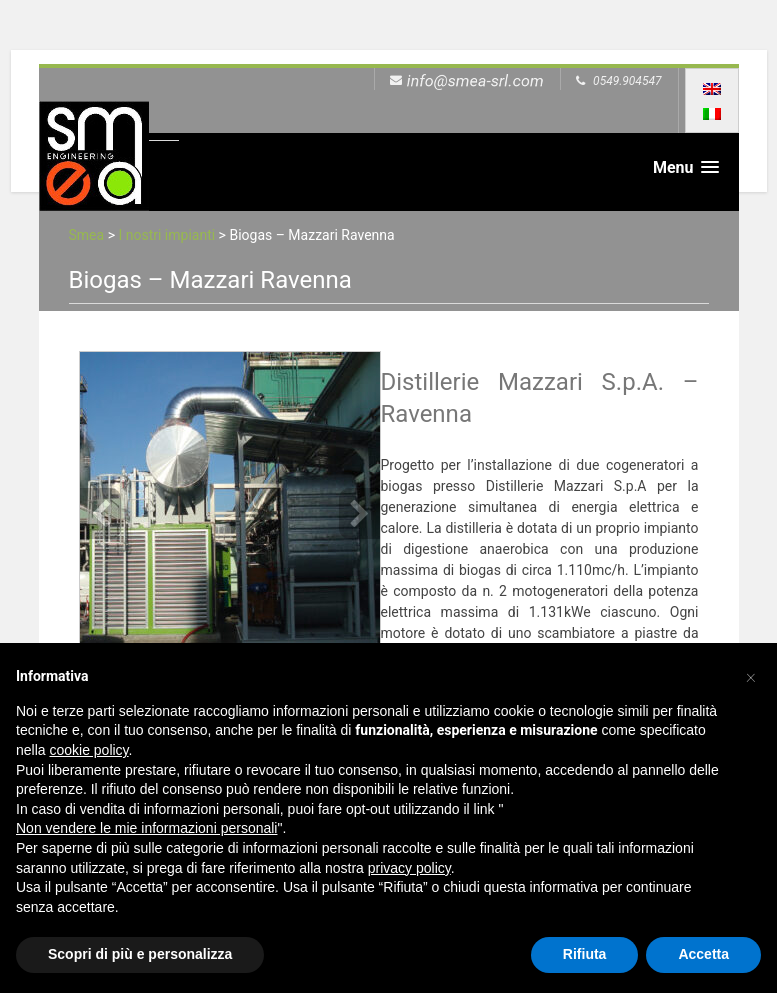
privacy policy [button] (409, 868)
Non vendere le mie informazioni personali (146, 828)
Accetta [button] (703, 954)
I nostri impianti (166, 235)
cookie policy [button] (88, 750)
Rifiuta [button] (585, 954)
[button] (751, 675)
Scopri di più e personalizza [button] (140, 954)
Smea (87, 235)
